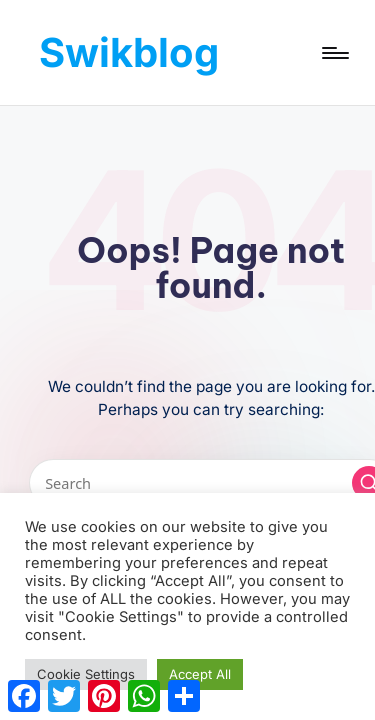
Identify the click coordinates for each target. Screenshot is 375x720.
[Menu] (334, 52)
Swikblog (129, 52)
